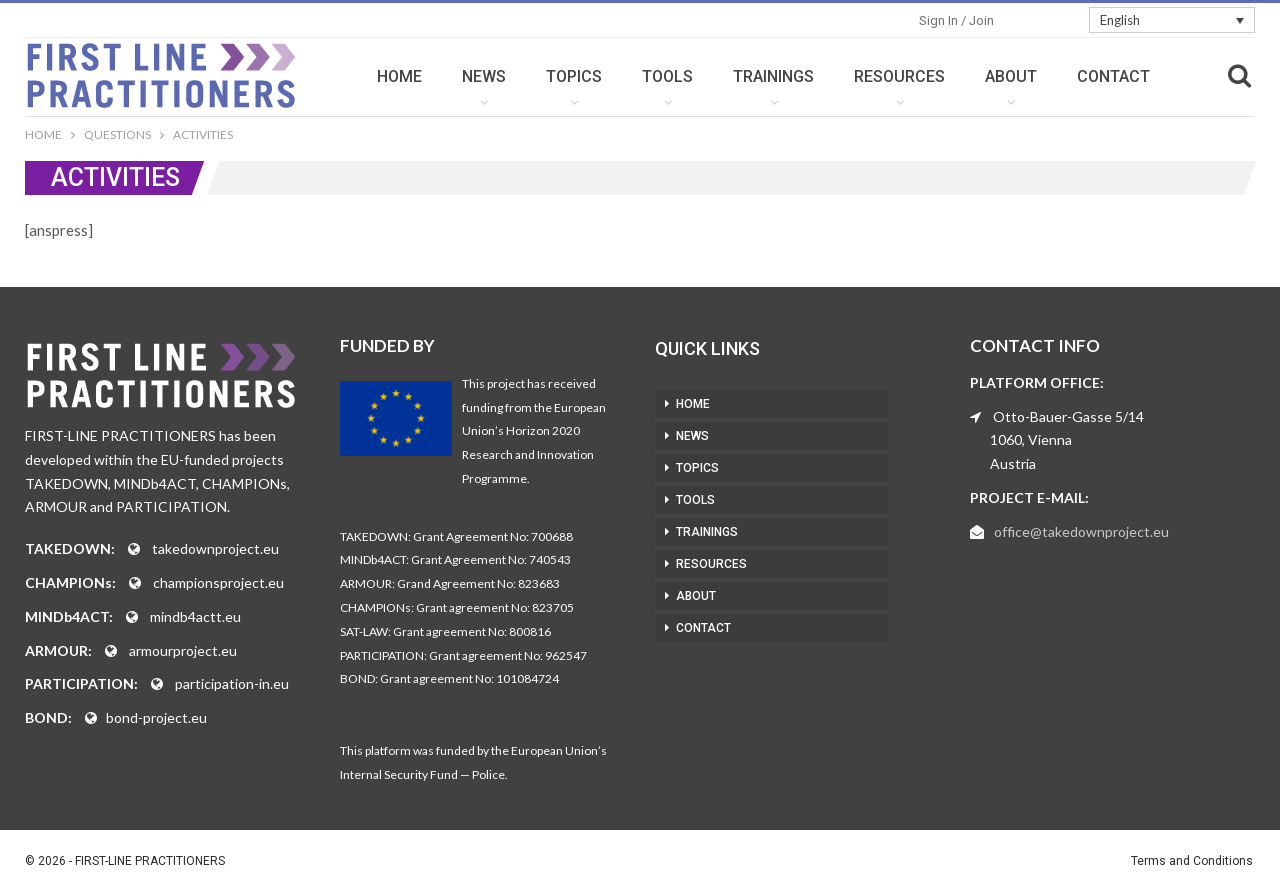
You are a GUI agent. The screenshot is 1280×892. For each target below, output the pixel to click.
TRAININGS (773, 76)
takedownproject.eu (215, 548)
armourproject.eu (183, 650)
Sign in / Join (956, 20)
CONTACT (1113, 76)
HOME (399, 76)
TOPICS (574, 76)
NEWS (484, 76)
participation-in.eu (232, 683)
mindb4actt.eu (195, 616)
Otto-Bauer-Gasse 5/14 (1068, 416)
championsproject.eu (218, 582)
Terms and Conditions (1192, 861)
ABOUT (1011, 76)
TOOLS (667, 76)
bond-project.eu (156, 717)
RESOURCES (899, 76)
